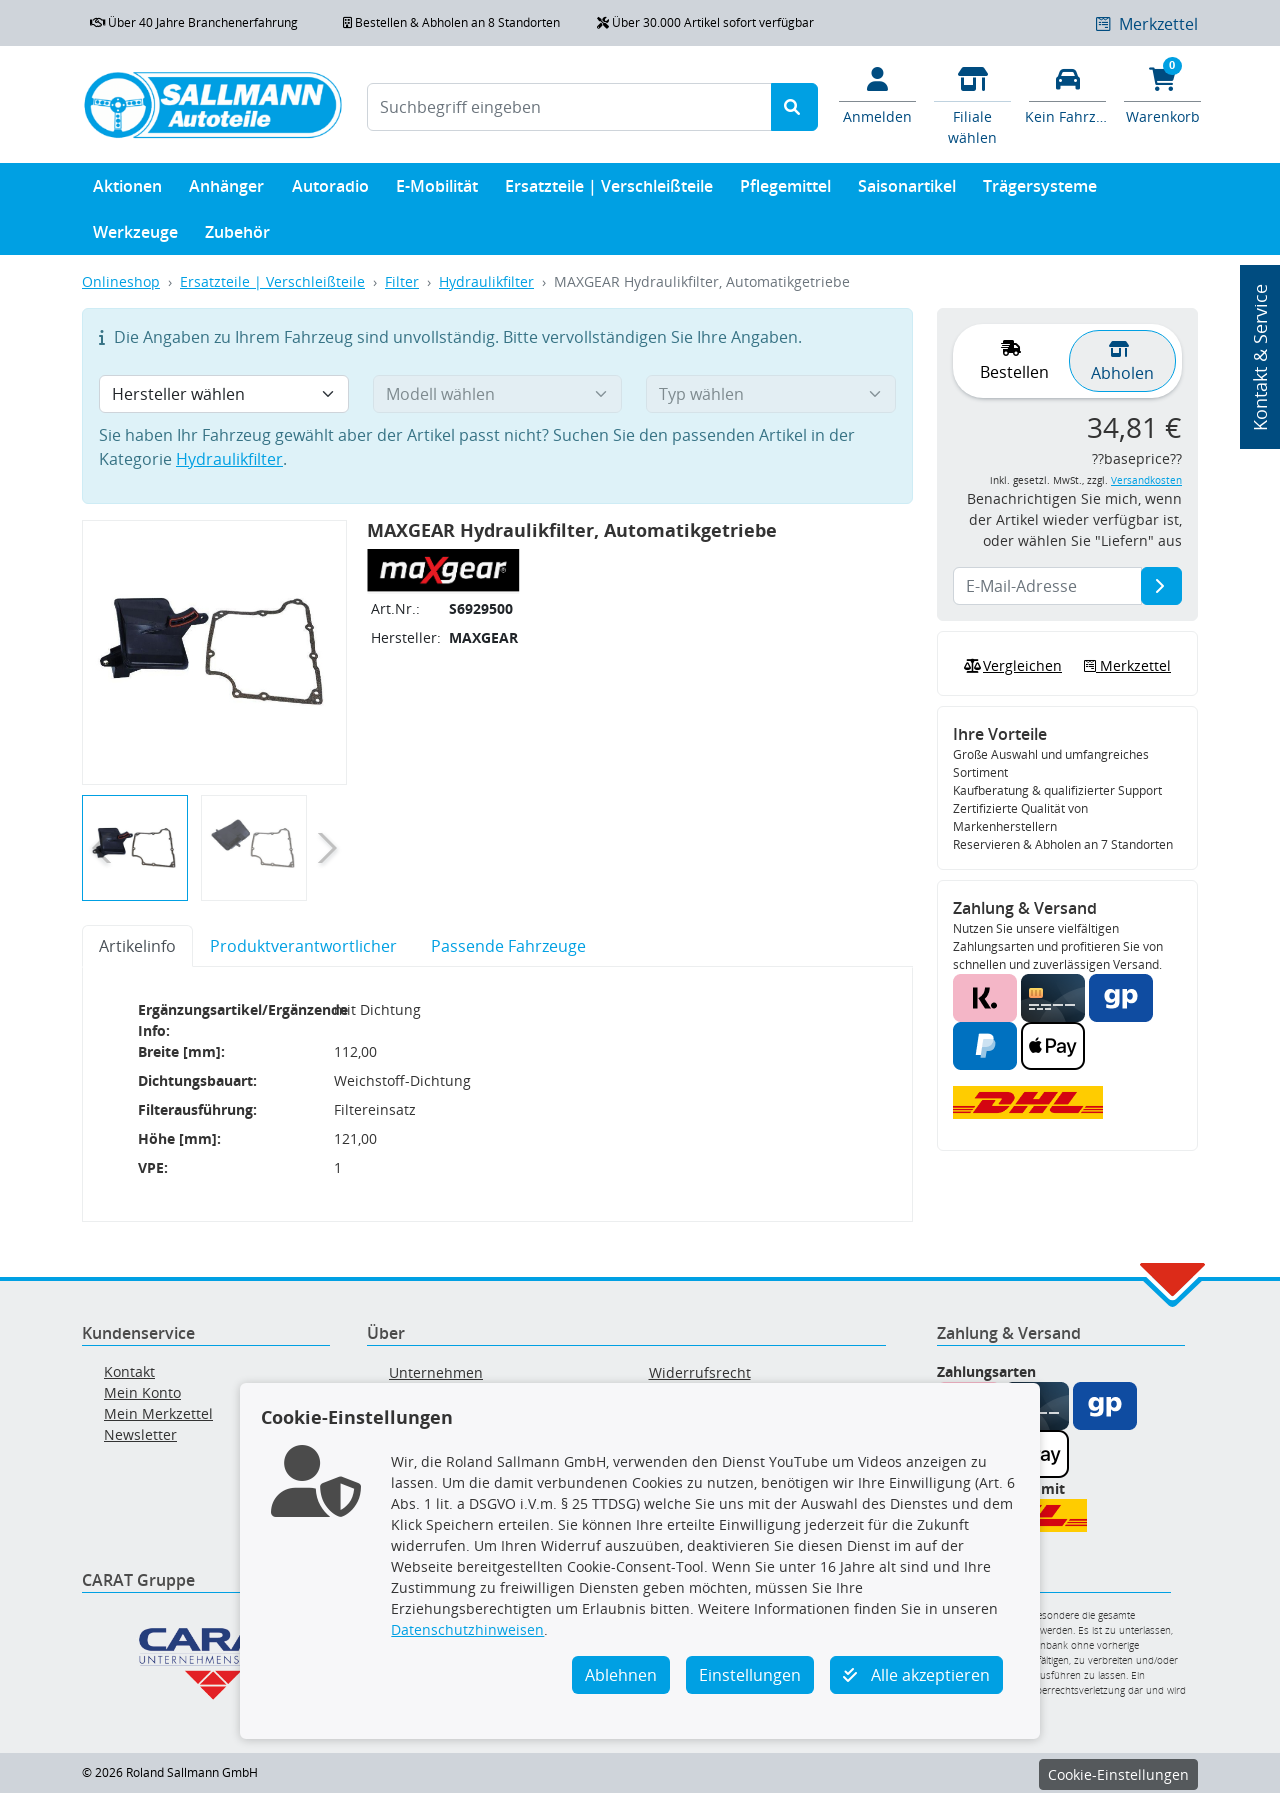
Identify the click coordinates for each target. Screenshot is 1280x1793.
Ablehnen (621, 1675)
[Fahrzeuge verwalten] (1067, 94)
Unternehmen (436, 1372)
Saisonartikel (907, 190)
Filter (402, 281)
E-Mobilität (437, 190)
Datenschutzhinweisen (467, 1629)
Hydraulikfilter (486, 281)
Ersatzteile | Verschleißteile (609, 190)
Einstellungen (750, 1675)
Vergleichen (1011, 666)
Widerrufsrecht (700, 1372)
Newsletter (140, 1434)
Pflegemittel (785, 190)
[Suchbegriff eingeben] (569, 107)
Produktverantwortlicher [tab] (303, 946)
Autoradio (330, 190)
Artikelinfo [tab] (137, 946)
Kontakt (129, 1371)
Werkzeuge (135, 236)
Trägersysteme (1040, 190)
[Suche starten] (794, 107)
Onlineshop (121, 281)
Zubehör (237, 236)
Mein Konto (142, 1392)
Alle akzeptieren (916, 1675)
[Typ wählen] (771, 394)
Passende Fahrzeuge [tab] (508, 946)
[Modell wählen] (498, 394)
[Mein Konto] (877, 94)
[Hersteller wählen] (224, 394)
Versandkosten (1146, 480)
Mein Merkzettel (158, 1413)
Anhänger (226, 190)
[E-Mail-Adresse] (1161, 586)
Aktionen (127, 190)
